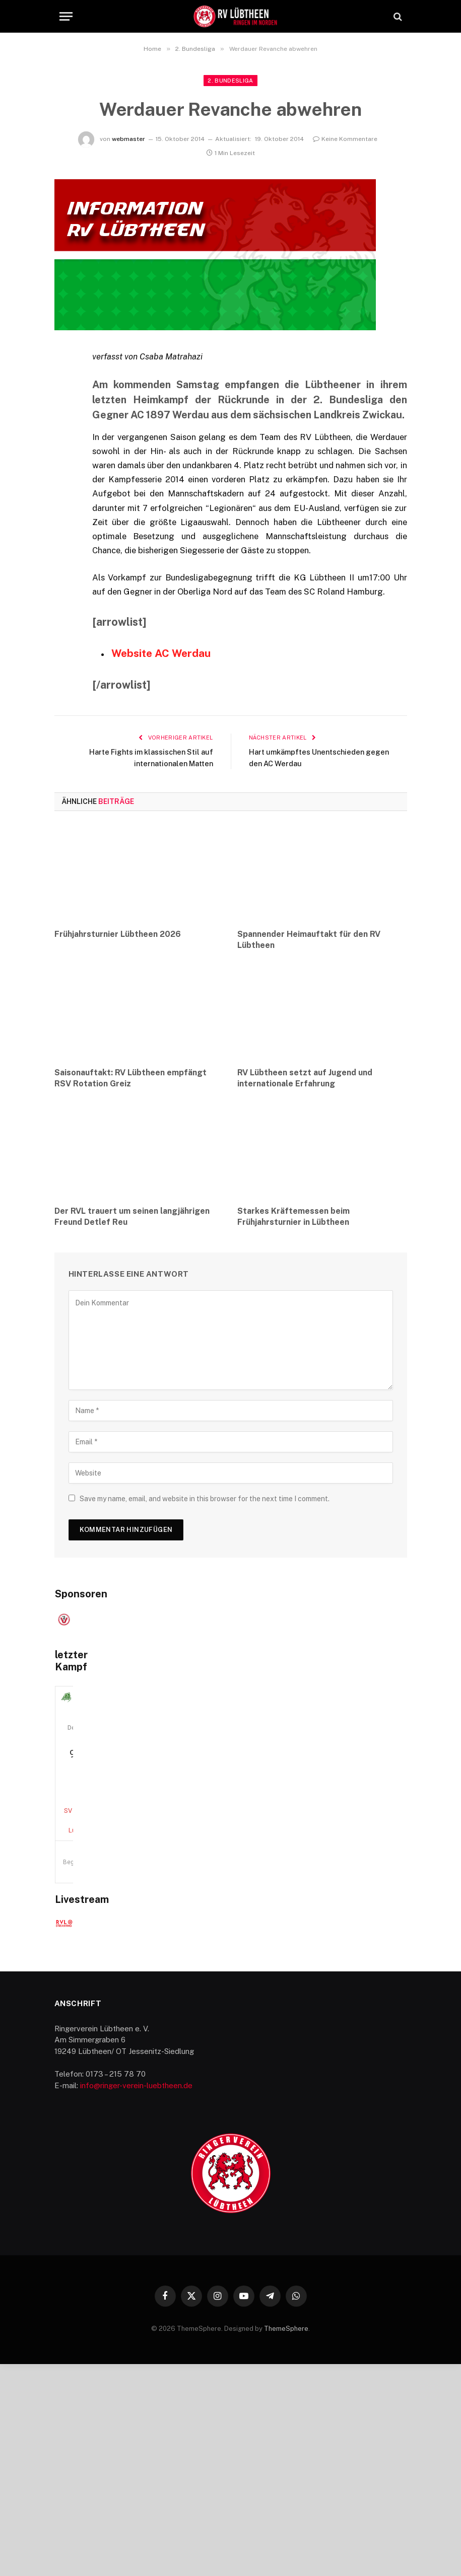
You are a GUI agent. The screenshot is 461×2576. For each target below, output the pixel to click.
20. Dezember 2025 (231, 1923)
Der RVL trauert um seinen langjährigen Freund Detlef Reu (132, 1216)
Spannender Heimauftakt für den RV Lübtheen (308, 939)
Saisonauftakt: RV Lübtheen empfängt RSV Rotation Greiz (130, 1078)
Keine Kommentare (345, 138)
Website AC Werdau (162, 652)
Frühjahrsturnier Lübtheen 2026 (117, 933)
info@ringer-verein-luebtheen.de (136, 2297)
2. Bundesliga (230, 81)
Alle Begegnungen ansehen (360, 1989)
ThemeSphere (286, 2540)
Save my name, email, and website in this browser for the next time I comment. (205, 1499)
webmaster (128, 138)
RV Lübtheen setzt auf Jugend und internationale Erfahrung (304, 1078)
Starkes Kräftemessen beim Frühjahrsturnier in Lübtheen (293, 1216)
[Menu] (66, 16)
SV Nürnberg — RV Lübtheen (231, 1967)
